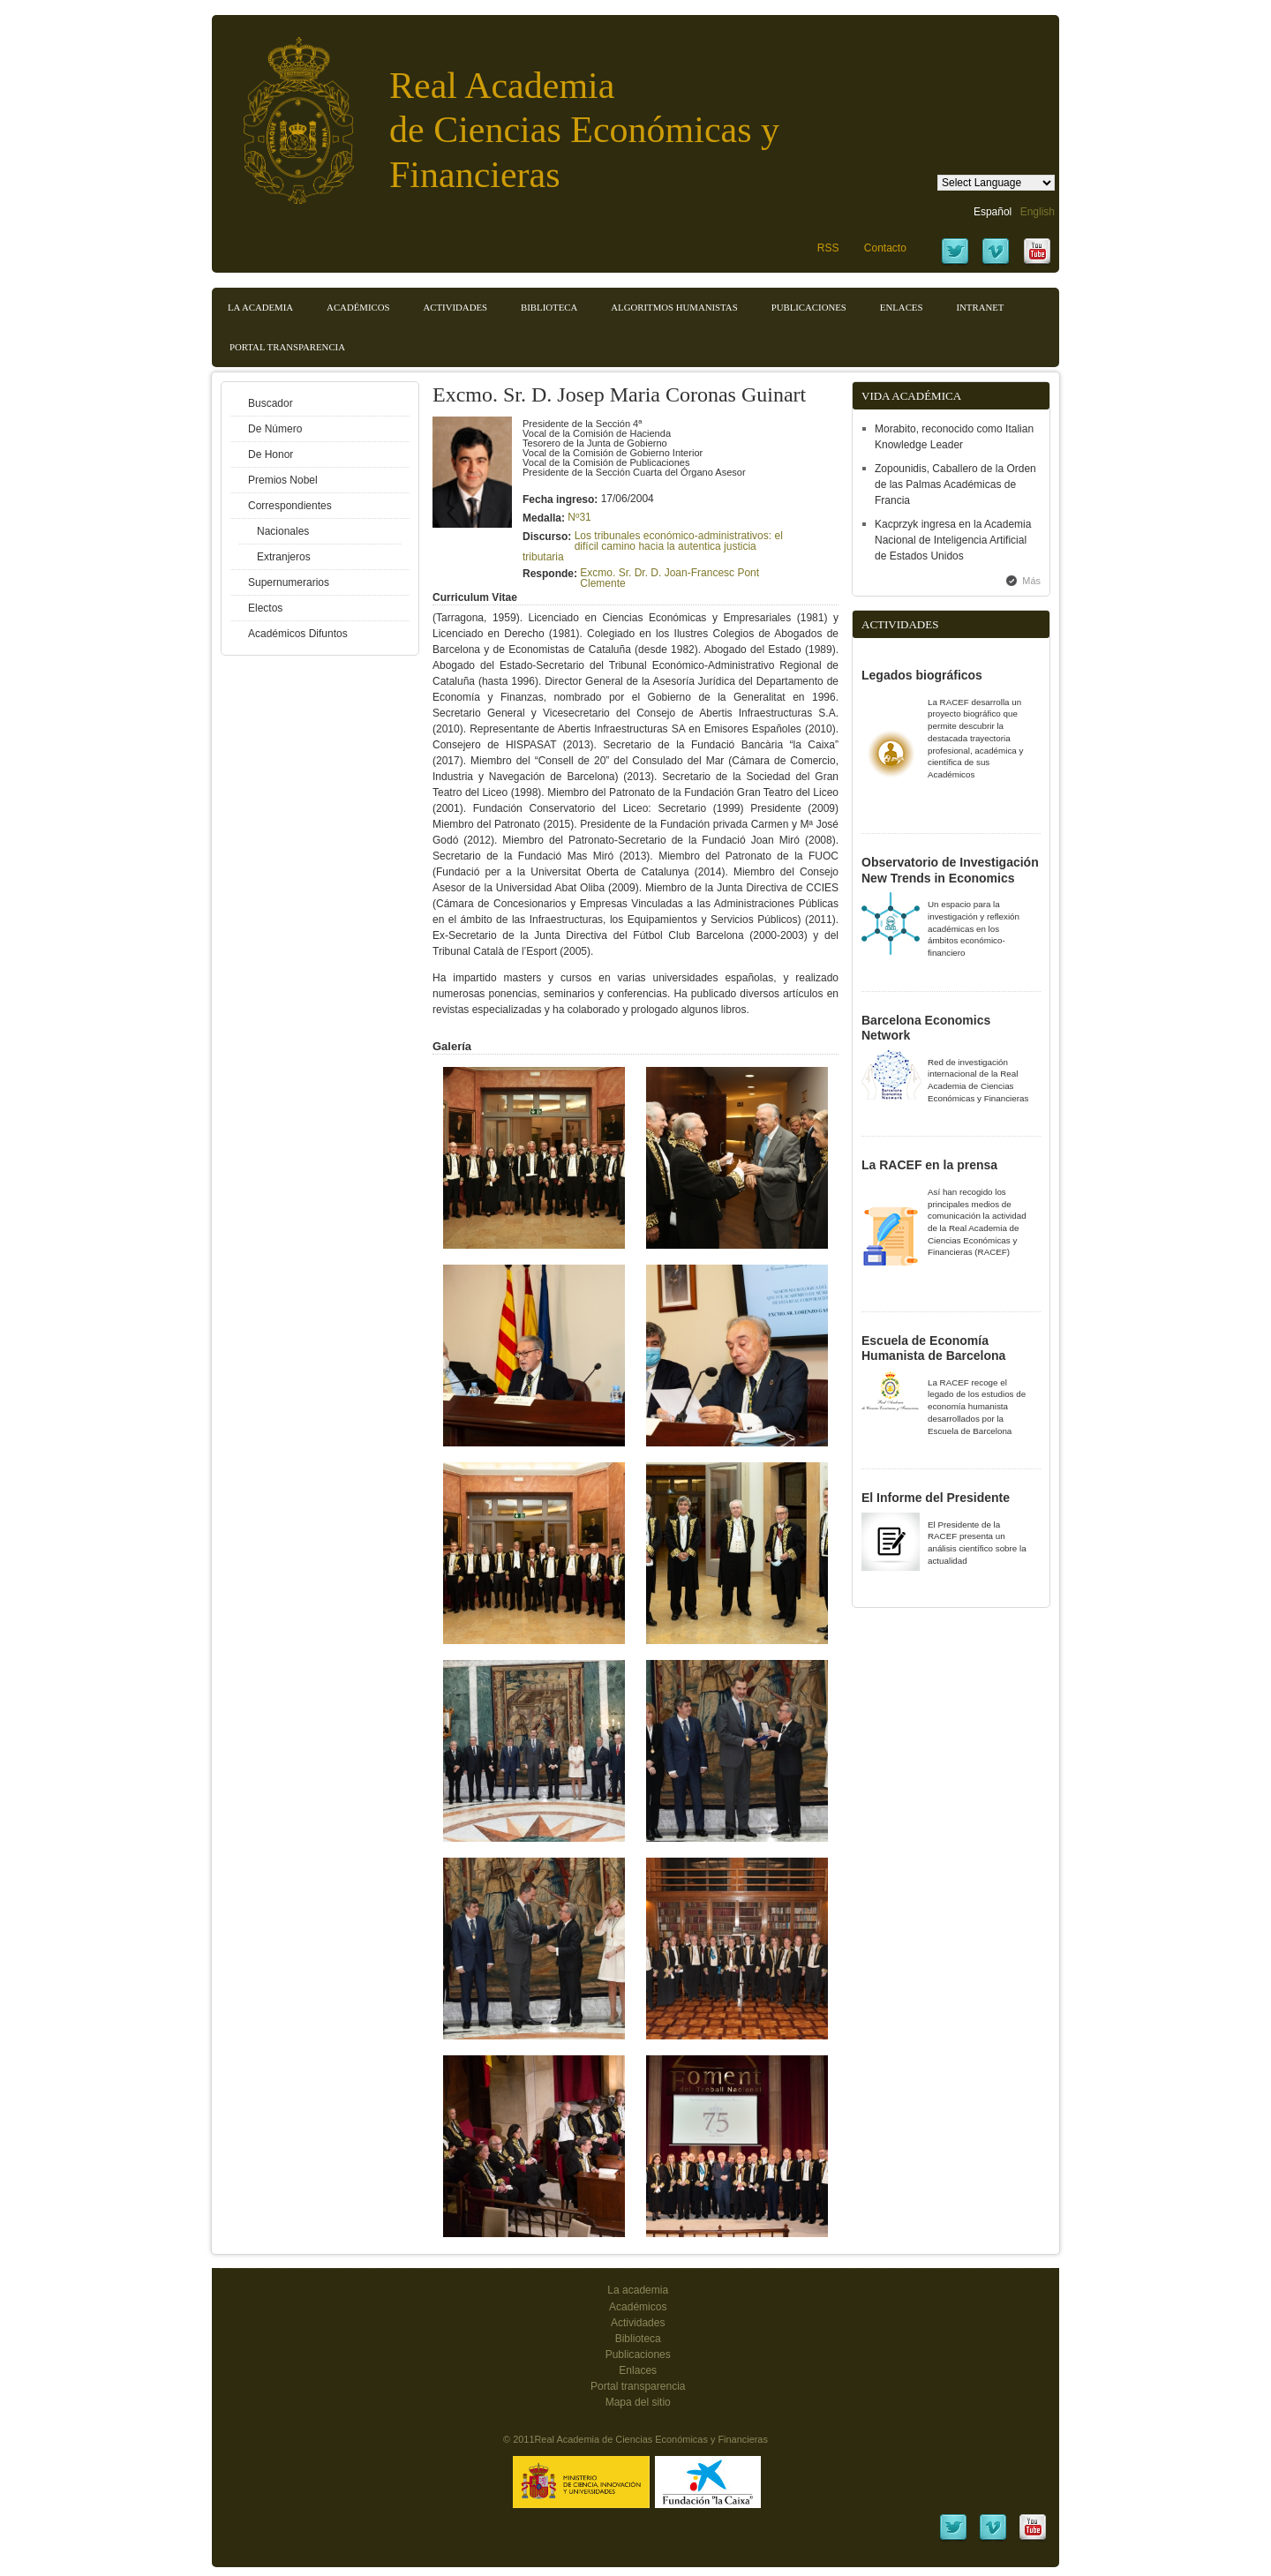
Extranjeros (284, 557)
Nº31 (579, 517)
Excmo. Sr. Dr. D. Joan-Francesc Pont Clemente (669, 578)
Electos (265, 608)
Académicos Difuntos (298, 633)
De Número (275, 429)
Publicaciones (808, 307)
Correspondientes (290, 505)
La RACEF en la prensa (929, 1165)
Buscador (270, 403)
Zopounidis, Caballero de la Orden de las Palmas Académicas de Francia (955, 484)
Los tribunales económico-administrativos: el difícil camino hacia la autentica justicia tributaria (653, 546)
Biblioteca (549, 307)
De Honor (270, 454)
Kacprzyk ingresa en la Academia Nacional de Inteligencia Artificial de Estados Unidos (953, 540)
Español (993, 212)
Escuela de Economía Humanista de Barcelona (933, 1348)
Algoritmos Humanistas (674, 307)
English (1037, 212)
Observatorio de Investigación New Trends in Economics (950, 870)
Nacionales (283, 531)
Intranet (980, 307)
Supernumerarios (288, 582)
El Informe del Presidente (935, 1498)
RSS (828, 248)
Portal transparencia (287, 347)
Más (1031, 580)
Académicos (358, 307)
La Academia (260, 307)
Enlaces (901, 307)
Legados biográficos (921, 675)
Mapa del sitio (638, 2402)
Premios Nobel (283, 480)
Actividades (455, 307)
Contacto (885, 248)
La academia (637, 2290)
